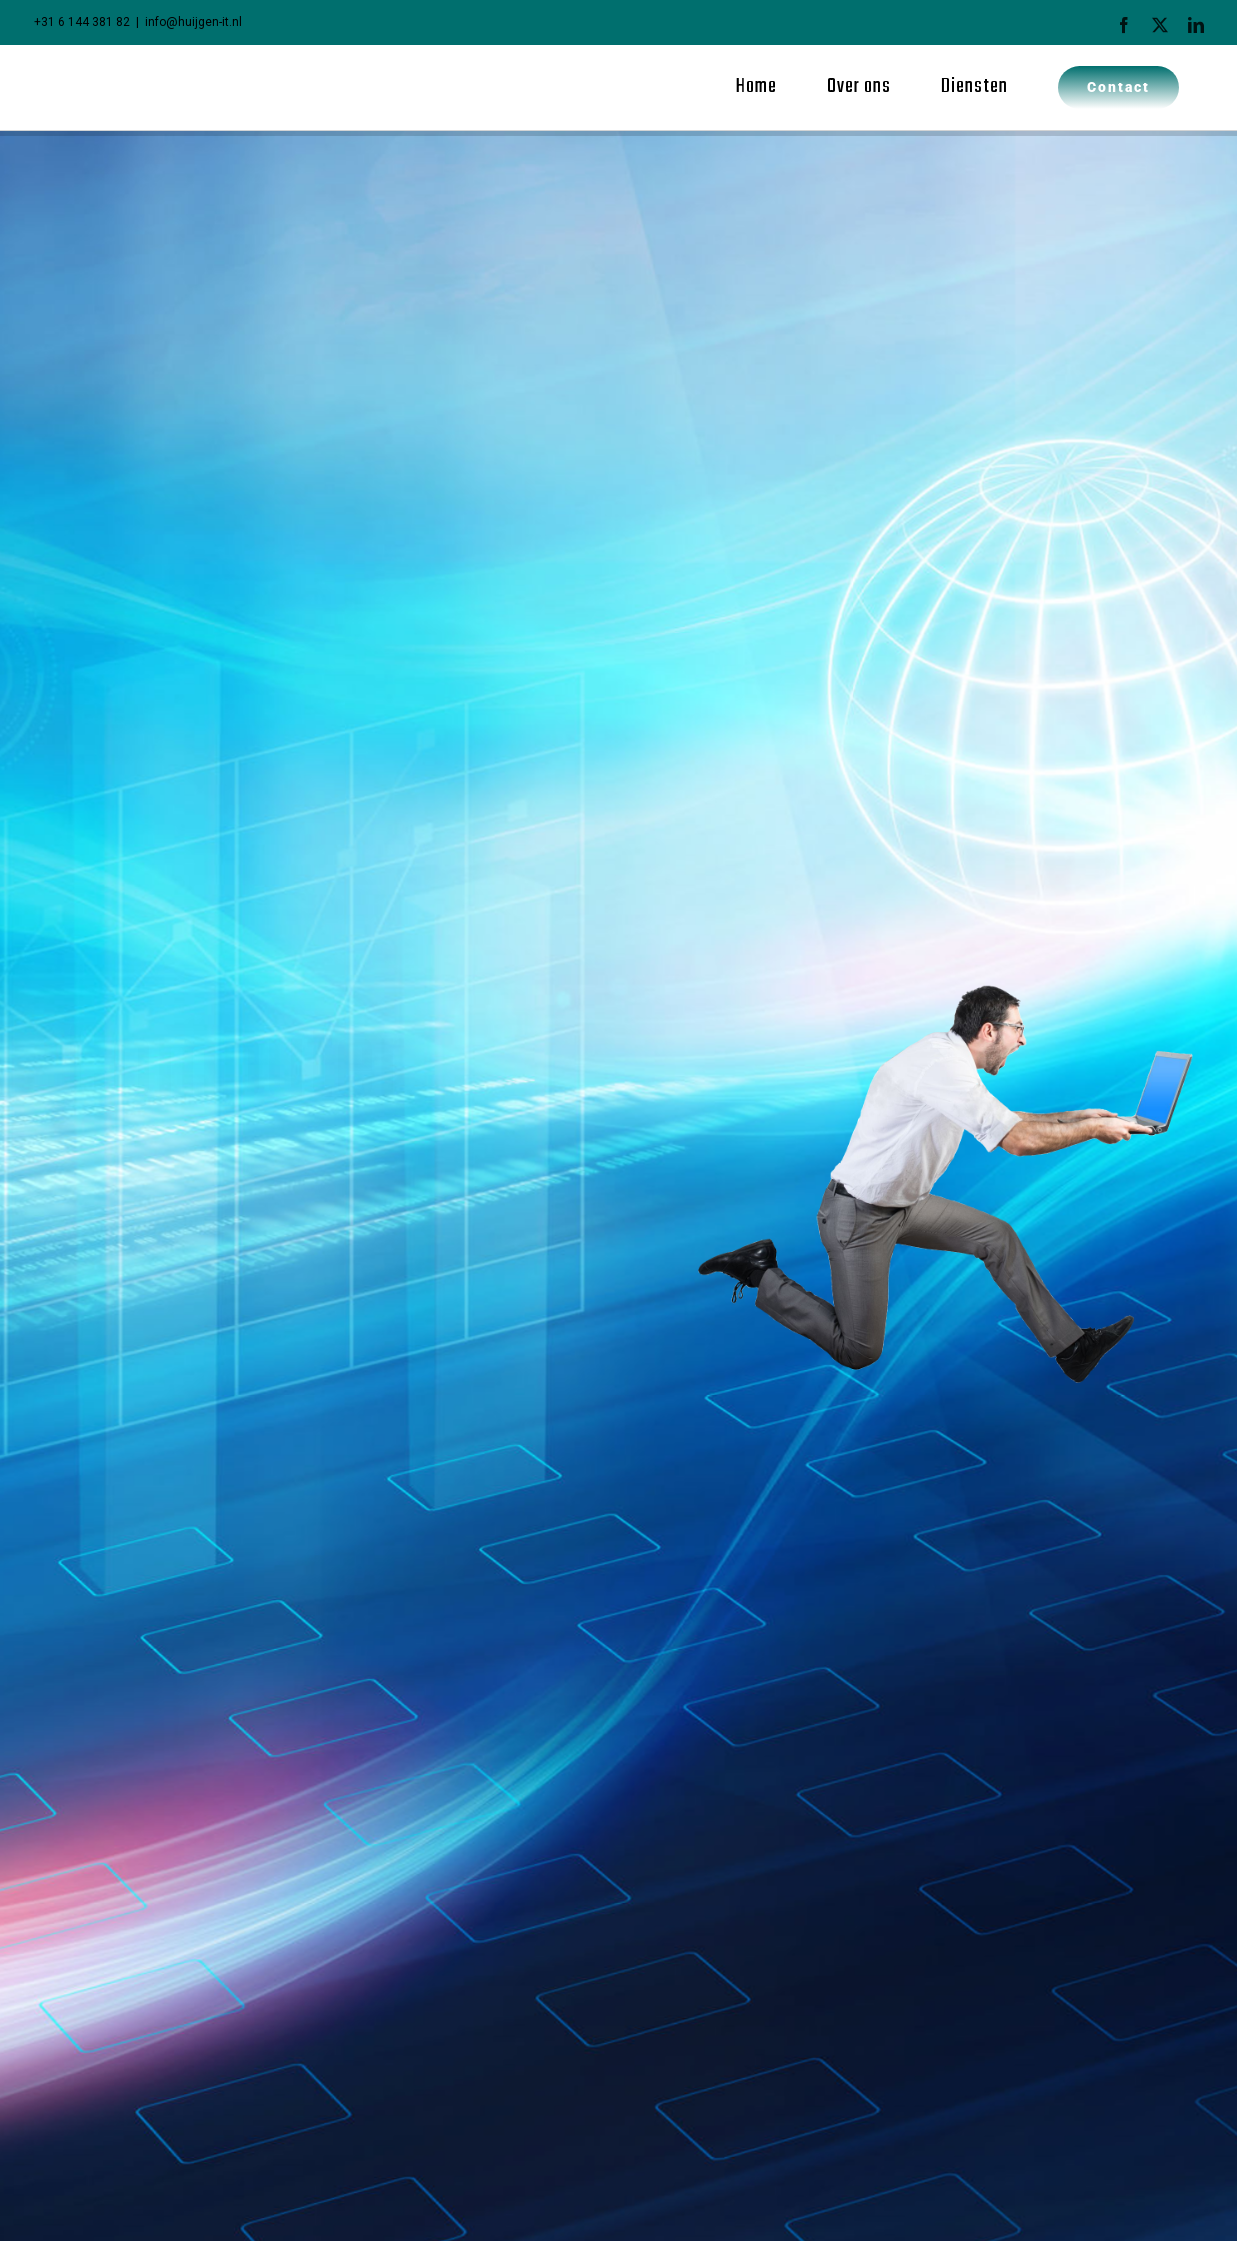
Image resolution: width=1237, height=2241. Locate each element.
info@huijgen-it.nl (193, 22)
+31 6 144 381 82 (82, 22)
